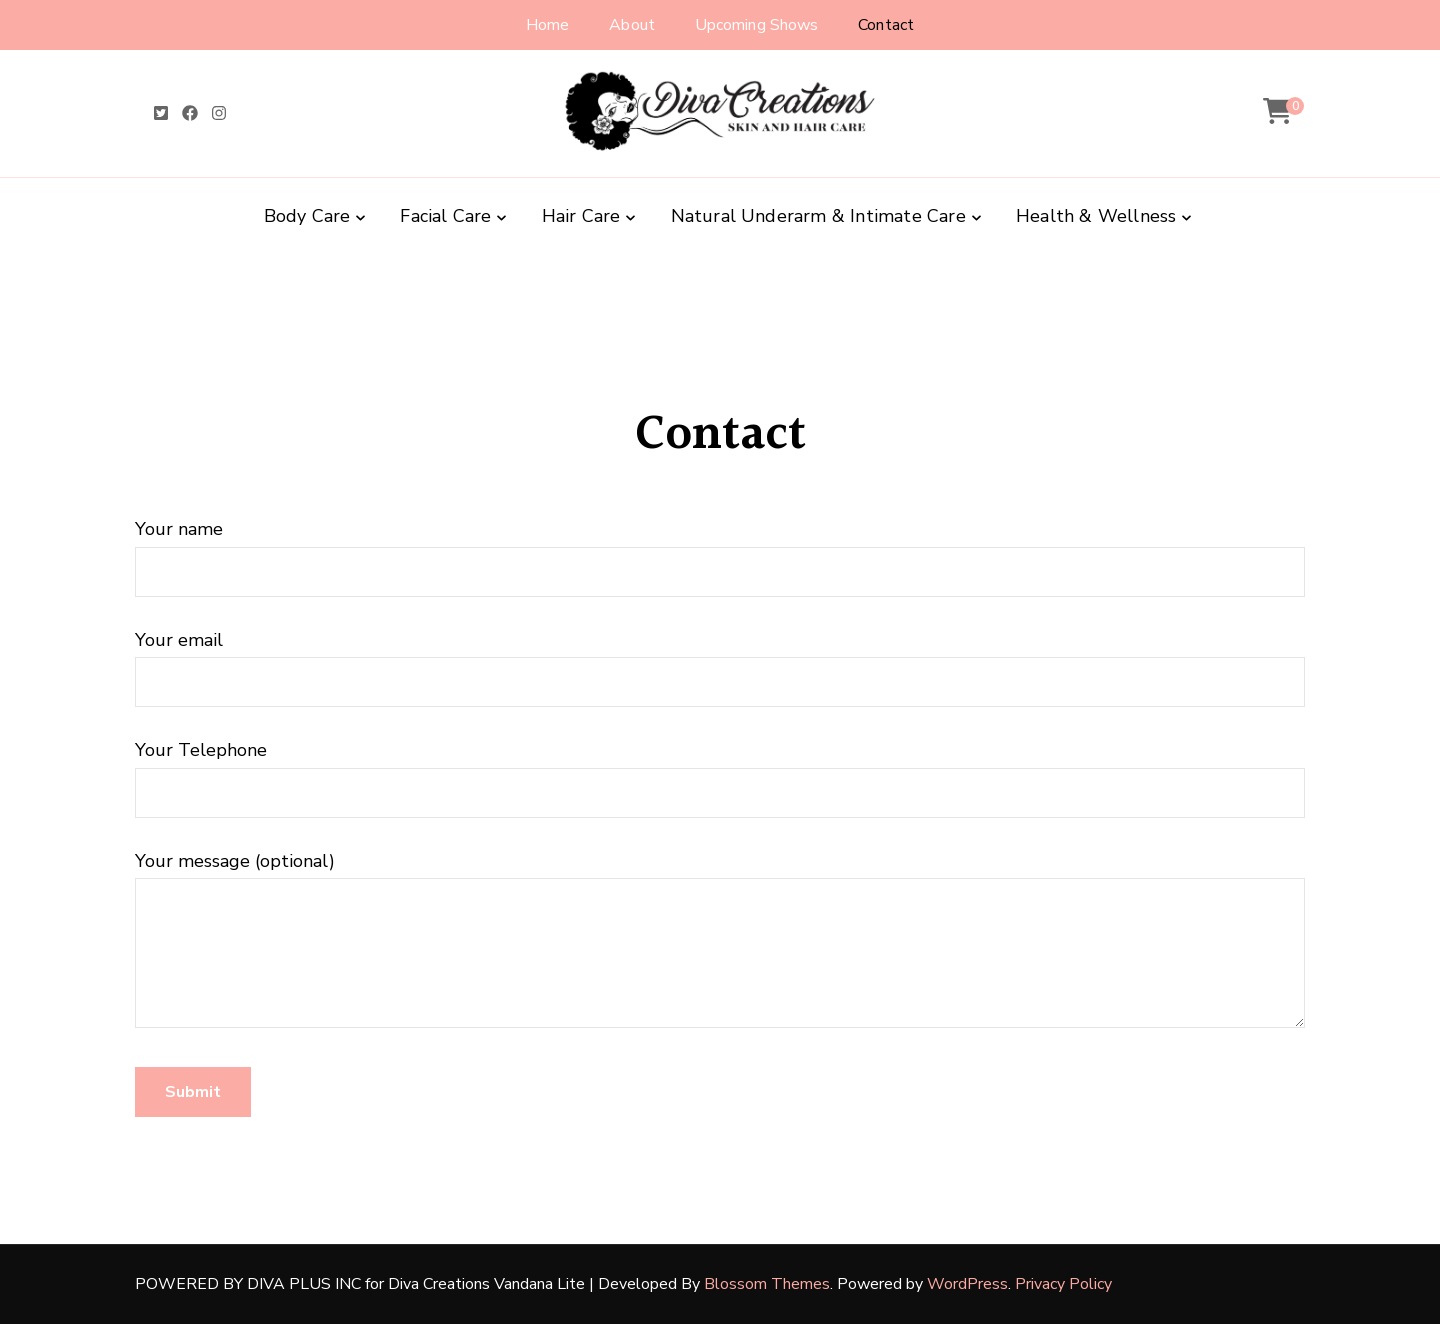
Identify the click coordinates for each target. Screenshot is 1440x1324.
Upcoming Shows (756, 25)
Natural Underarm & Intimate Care (818, 216)
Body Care (307, 216)
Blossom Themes (767, 1284)
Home (547, 25)
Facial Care (445, 216)
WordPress (967, 1284)
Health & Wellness (1096, 216)
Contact (886, 25)
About (632, 25)
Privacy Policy (1063, 1284)
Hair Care (581, 216)
